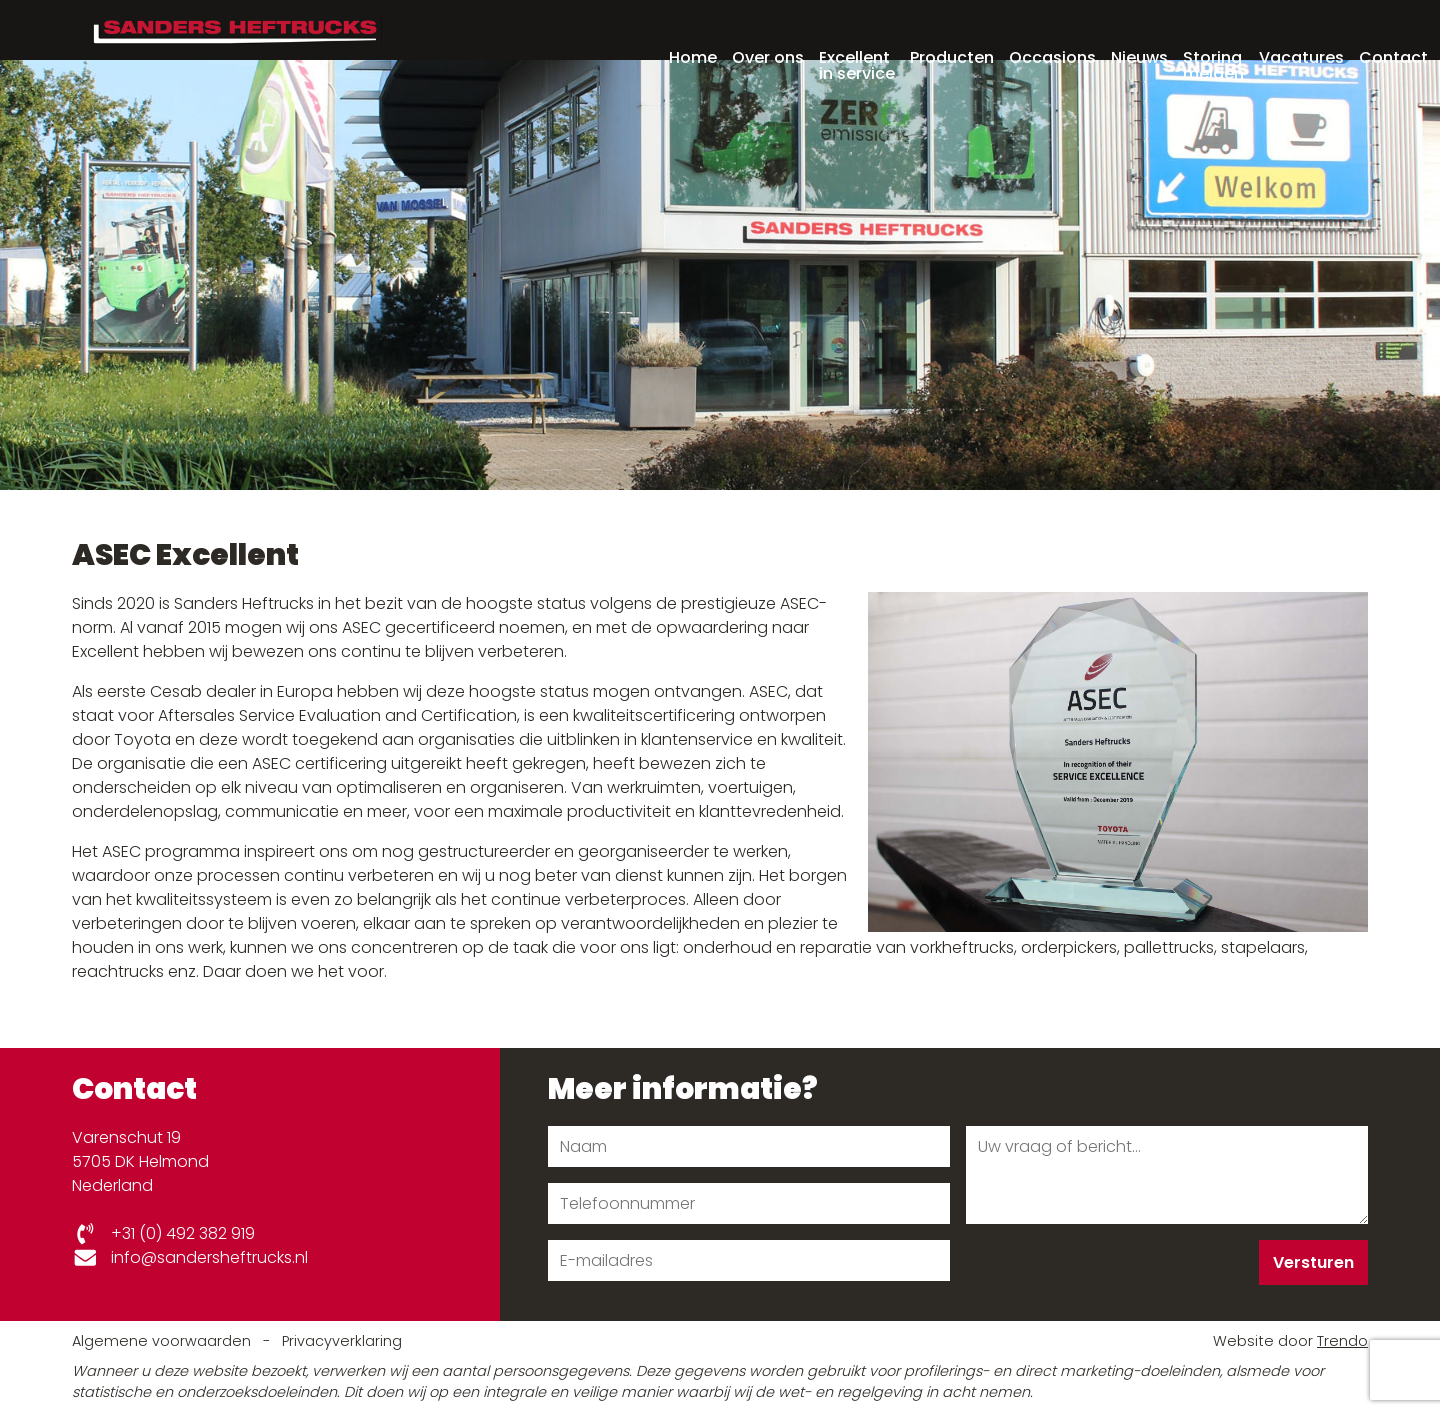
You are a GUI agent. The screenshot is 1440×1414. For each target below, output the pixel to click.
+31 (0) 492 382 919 (163, 1233)
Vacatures (1301, 25)
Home (693, 25)
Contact (1393, 25)
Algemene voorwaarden (163, 1341)
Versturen (1313, 1262)
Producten (952, 25)
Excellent (857, 32)
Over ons (768, 25)
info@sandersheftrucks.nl (190, 1257)
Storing (1213, 32)
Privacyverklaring (342, 1341)
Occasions (1052, 25)
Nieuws (1139, 25)
